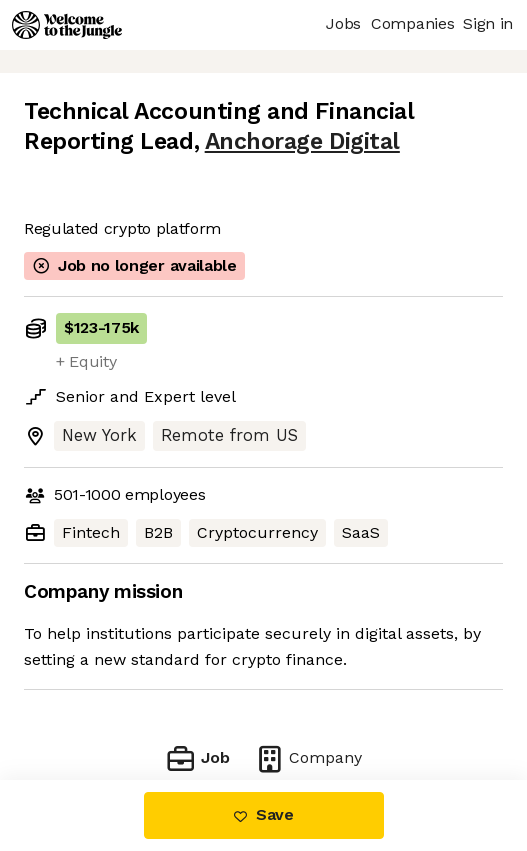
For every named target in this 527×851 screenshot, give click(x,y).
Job (197, 758)
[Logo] (67, 25)
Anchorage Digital (302, 141)
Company (308, 758)
